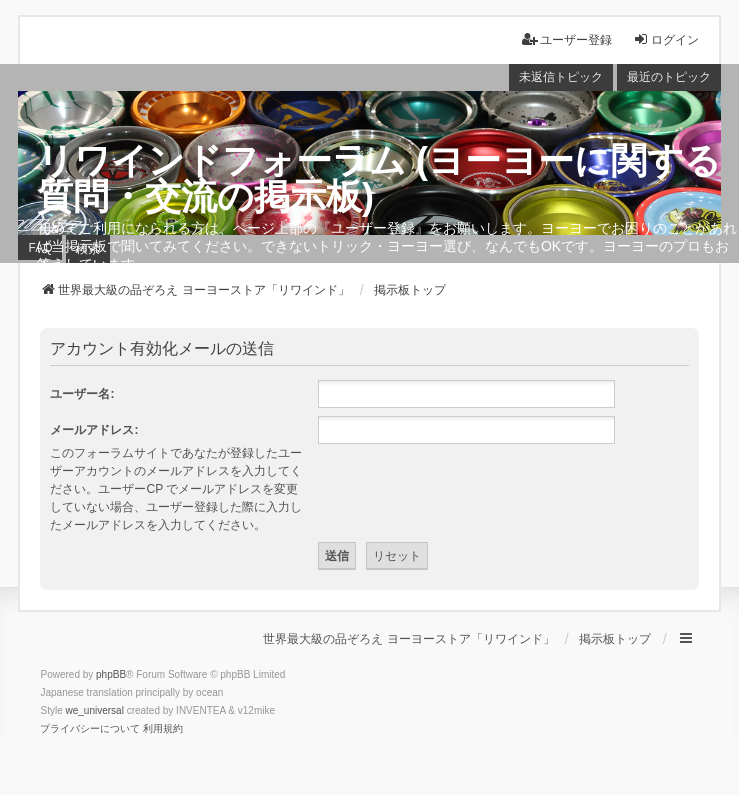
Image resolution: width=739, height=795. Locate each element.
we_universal (94, 710)
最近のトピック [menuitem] (669, 77)
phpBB (111, 674)
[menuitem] (90, 729)
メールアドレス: (94, 430)
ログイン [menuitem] (666, 39)
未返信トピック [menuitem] (561, 77)
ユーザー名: (82, 394)
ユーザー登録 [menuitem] (567, 39)
